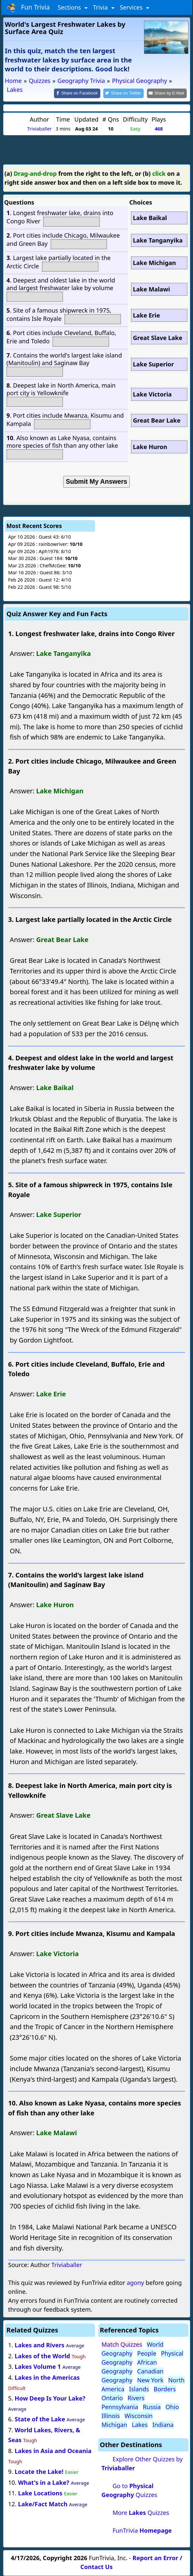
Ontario (112, 2398)
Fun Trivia (28, 8)
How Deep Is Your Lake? (50, 2398)
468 (159, 129)
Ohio (172, 2407)
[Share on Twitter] (123, 93)
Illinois (111, 2416)
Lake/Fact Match (43, 2504)
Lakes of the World (42, 2356)
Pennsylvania (120, 2407)
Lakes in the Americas (47, 2377)
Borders (165, 2389)
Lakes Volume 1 (38, 2366)
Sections (70, 7)
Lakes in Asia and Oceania (53, 2451)
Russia (152, 2407)
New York (150, 2380)
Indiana (162, 2425)
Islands (139, 2389)
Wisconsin (138, 2416)
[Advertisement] (96, 149)
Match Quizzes (122, 2344)
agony (135, 2283)
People (146, 2353)
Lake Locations (40, 2493)
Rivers (135, 2398)
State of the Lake (40, 2419)
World (155, 2344)
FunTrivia (142, 2530)
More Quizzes (141, 2513)
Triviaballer (39, 129)
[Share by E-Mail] (167, 93)
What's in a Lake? (44, 2482)
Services (132, 7)
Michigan (114, 2425)
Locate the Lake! (39, 2472)
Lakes (140, 2425)
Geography (117, 2353)
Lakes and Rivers (39, 2345)
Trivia (101, 7)
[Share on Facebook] (77, 93)
